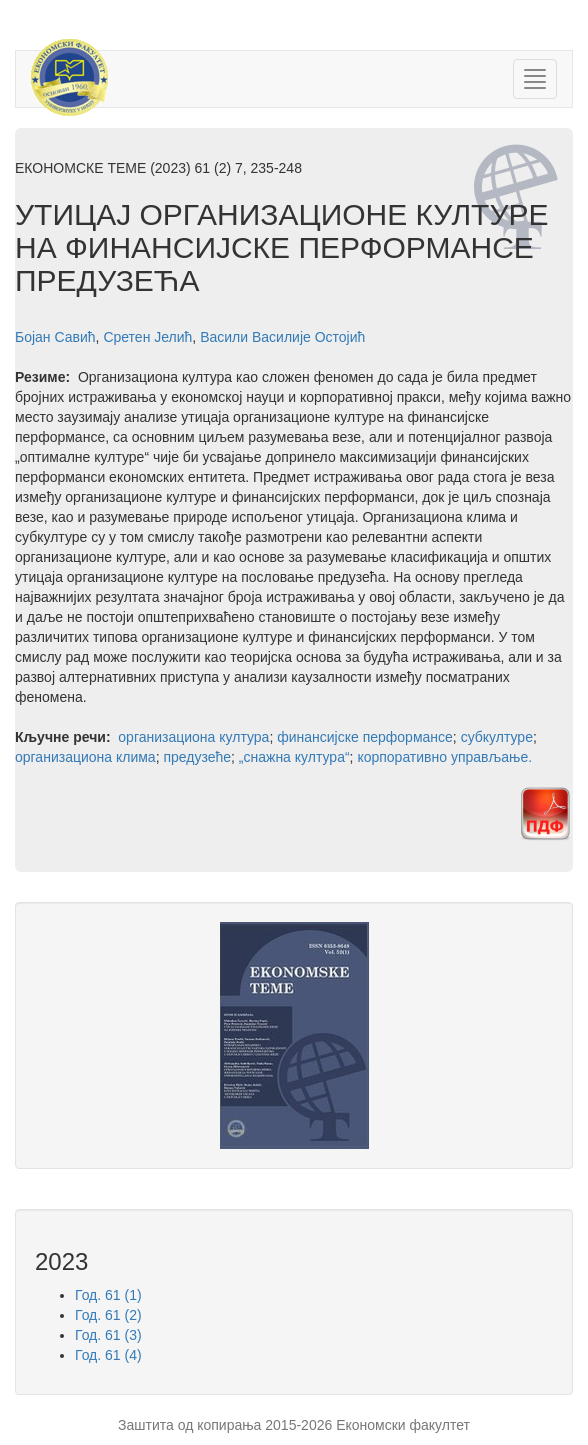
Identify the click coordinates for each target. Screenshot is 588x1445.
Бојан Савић (55, 337)
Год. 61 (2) (108, 1315)
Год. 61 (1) (108, 1295)
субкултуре (497, 737)
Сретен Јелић (147, 337)
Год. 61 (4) (108, 1355)
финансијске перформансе (365, 737)
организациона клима (85, 757)
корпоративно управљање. (444, 757)
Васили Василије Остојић (282, 337)
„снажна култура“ (294, 757)
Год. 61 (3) (108, 1335)
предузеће (197, 757)
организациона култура (193, 737)
